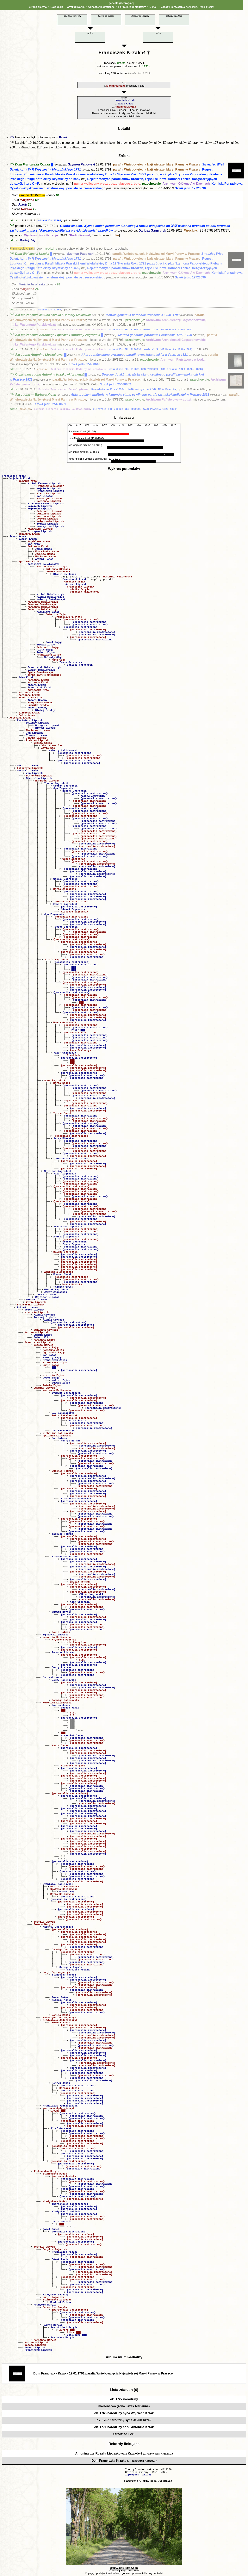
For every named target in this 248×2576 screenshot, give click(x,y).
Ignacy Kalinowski (56, 1634)
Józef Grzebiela (64, 1052)
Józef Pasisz (61, 2259)
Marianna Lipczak (49, 500)
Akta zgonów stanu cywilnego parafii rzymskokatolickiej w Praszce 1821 (134, 355)
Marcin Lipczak (27, 765)
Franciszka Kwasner (50, 485)
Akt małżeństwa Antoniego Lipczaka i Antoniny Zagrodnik (57, 335)
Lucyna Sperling (73, 1100)
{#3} (12, 334)
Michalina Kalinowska (58, 1432)
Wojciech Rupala (78, 1969)
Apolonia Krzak (29, 561)
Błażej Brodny (45, 710)
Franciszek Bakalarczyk (44, 667)
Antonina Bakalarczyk (43, 609)
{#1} (12, 136)
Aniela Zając (52, 1385)
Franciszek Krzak (14, 475)
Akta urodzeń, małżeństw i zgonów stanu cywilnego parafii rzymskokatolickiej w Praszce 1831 (140, 394)
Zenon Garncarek (70, 662)
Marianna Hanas (45, 556)
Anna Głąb (58, 659)
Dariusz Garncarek (152, 231)
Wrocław (190, 231)
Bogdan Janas (70, 1707)
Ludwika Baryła (79, 589)
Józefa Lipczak (47, 518)
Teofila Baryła (44, 1921)
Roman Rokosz (61, 1997)
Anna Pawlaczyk (80, 1050)
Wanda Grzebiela (64, 1022)
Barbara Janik (69, 2087)
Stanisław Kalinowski (58, 1883)
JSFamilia (165, 2480)
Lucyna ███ (57, 2110)
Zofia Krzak (27, 715)
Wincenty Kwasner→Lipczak (46, 503)
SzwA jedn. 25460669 (50, 404)
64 (57, 195)
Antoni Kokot (43, 1337)
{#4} (12, 354)
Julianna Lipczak (49, 513)
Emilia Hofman (80, 1581)
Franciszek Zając (55, 1359)
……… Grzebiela (70, 1055)
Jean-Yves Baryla (62, 2337)
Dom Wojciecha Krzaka (32, 254)
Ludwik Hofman (61, 1611)
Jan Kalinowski (53, 1677)
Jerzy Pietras (61, 1667)
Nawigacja (57, 6)
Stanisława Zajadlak (57, 2299)
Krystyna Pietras (64, 1639)
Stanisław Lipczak (39, 778)
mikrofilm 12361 (49, 221)
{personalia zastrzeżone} (80, 619)
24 (29, 205)
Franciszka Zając (49, 654)
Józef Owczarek (60, 2128)
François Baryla (45, 2304)
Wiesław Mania (61, 1999)
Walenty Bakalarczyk (51, 599)
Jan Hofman (59, 1438)
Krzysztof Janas (72, 1735)
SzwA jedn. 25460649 (84, 364)
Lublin (114, 236)
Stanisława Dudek (55, 2173)
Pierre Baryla (52, 2324)
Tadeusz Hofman (62, 1533)
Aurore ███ (66, 2329)
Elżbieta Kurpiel (73, 1765)
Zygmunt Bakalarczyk (66, 1392)
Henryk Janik (61, 2082)
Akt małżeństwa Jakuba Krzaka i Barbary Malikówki (53, 316)
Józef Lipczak (34, 1309)
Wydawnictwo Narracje (41, 236)
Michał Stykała (44, 1314)
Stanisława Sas (51, 745)
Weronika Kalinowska (117, 576)
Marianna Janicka (64, 2176)
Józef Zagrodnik (64, 1173)
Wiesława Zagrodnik (74, 911)
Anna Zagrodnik (54, 1080)
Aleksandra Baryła (46, 2171)
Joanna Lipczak (36, 737)
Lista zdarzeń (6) (124, 2389)
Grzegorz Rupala (70, 1967)
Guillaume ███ (76, 2334)
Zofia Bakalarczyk (65, 1415)
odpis (13, 221)
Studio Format (79, 236)
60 (37, 200)
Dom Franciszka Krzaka (32, 165)
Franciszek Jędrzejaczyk (60, 2105)
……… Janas (77, 1730)
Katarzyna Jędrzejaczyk (59, 2017)
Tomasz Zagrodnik (56, 783)
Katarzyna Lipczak (49, 498)
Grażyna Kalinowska (64, 1888)
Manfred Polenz (60, 2302)
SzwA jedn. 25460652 (115, 384)
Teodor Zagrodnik (65, 926)
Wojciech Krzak (125, 100)
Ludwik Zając (61, 1382)
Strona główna (38, 6)
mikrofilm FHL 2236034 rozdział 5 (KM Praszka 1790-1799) (151, 330)
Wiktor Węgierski (91, 1594)
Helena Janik (61, 2022)
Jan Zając (49, 1354)
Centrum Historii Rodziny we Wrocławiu (79, 330)
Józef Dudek (51, 2229)
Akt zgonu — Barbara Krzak (35, 394)
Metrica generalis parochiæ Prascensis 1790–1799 (143, 316)
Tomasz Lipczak (47, 523)
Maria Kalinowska (62, 1893)
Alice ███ (73, 2332)
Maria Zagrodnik (64, 888)
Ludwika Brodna (38, 704)
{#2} (12, 226)
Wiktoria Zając (53, 1375)
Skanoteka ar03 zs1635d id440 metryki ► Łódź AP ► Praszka (133, 389)
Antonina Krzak (74, 581)
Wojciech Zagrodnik (57, 1171)
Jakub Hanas (43, 548)
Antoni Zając (46, 652)
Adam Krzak (26, 677)
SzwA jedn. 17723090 (190, 188)
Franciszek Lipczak (50, 490)
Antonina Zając (56, 614)
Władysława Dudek (55, 2201)
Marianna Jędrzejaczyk (59, 2108)
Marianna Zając (53, 1349)
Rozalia (26, 209)
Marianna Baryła (45, 2339)
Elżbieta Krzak (29, 712)
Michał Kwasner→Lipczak (44, 483)
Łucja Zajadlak (53, 2297)
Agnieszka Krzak (39, 689)
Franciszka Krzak (31, 697)
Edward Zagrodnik (65, 903)
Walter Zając (61, 1380)
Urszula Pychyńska (74, 1642)
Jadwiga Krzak (28, 480)
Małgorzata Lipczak (50, 521)
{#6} (12, 394)
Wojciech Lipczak (49, 488)
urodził (121, 63)
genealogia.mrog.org (121, 3)
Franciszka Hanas (47, 551)
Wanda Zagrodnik (73, 858)
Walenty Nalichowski (63, 750)
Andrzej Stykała (45, 1317)
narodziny (50, 249)
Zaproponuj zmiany (138, 2474)
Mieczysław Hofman (65, 1556)
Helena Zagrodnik (65, 1251)
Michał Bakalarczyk (50, 594)
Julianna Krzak (29, 533)
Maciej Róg (27, 241)
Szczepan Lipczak (40, 531)
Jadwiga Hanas (45, 553)
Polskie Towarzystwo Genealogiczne (63, 389)
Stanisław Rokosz (64, 1974)
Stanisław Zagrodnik (67, 1226)
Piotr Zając (45, 649)
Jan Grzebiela (61, 2221)
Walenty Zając (52, 1357)
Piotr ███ (78, 1029)
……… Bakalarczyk (63, 1412)
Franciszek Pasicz (65, 2251)
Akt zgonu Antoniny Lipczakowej (39, 355)
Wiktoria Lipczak (49, 493)
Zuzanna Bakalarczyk (42, 604)
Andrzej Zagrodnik (66, 1236)
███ (73, 966)
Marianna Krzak (116, 85)
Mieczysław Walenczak (76, 1498)
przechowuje (151, 184)
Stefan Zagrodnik (65, 785)
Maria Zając (51, 1347)
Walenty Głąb (53, 657)
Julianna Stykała (58, 568)
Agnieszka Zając (54, 1352)
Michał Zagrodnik (93, 795)
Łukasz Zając (46, 644)
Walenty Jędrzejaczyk (58, 1926)
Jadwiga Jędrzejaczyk (67, 1949)
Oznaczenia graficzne (101, 6)
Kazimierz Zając (48, 611)
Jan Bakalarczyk (63, 1430)
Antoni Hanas (44, 558)
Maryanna (27, 200)
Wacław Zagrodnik (65, 878)
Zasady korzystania (173, 6)
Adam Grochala (80, 1601)
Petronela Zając (48, 647)
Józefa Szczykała (58, 571)
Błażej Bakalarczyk (41, 669)
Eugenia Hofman (62, 1470)
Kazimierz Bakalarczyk (43, 563)
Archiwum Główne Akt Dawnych (186, 184)
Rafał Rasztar (78, 1420)
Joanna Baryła (43, 1924)
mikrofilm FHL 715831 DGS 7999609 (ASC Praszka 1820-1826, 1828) (156, 369)
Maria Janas (60, 1745)
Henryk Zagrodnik (74, 790)
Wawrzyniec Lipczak (50, 526)
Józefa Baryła (43, 1344)
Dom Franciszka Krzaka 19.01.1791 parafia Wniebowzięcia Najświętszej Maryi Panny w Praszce (103, 2373)
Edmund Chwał (62, 1274)
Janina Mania (61, 2014)
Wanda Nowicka (72, 1284)
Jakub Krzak (125, 103)
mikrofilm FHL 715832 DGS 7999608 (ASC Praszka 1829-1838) (135, 409)
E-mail (153, 6)
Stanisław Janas (64, 574)
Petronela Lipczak (49, 511)
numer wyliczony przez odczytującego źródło (107, 184)
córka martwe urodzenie (44, 674)
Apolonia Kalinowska (57, 1435)
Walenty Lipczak (37, 722)
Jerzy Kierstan (63, 1138)
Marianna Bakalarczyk (52, 566)
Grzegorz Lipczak (47, 725)
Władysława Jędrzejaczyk (60, 2019)
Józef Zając (54, 642)
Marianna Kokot (44, 1339)
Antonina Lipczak (125, 106)
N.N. (55, 1372)
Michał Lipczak (45, 727)
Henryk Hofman (70, 1440)
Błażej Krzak (28, 538)
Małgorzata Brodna (40, 702)
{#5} (12, 374)
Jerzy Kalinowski (64, 1679)
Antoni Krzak (37, 684)
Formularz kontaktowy (132, 6)
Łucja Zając (51, 1364)
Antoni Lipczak (76, 584)
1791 (145, 66)
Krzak (134, 52)
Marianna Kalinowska (57, 1390)
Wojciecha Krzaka (32, 285)
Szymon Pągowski (81, 165)
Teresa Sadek (62, 1113)
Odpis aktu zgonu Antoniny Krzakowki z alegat (49, 374)
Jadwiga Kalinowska (65, 1700)
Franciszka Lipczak (80, 586)
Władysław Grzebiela (66, 2211)
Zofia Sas (48, 747)
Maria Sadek (61, 1082)
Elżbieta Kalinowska (64, 1886)
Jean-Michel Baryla (64, 2327)
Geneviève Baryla (55, 2307)
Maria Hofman (61, 1631)
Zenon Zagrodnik (73, 1244)
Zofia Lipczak (36, 1302)
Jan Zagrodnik (63, 788)
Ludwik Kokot (43, 1334)
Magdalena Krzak (39, 541)
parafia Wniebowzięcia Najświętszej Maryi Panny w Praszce (157, 165)
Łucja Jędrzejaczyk (56, 1972)
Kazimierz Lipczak (30, 720)
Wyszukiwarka (75, 6)
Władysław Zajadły (56, 2294)
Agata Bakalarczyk (40, 672)
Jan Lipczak (45, 495)
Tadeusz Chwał (63, 1286)
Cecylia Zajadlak (55, 2249)
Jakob (22, 205)
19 (34, 209)
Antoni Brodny (37, 699)
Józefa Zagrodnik (56, 959)
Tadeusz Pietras (63, 1652)
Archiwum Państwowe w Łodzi (182, 360)
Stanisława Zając (55, 1362)
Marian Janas (61, 1705)
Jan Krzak (34, 543)
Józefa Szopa (43, 742)
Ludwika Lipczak (37, 740)
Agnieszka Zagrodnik (58, 1271)
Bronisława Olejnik (68, 616)
